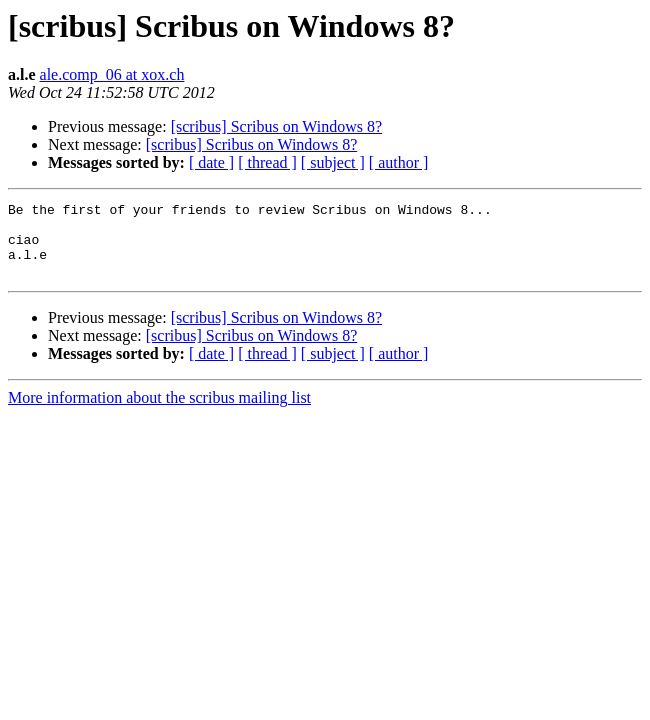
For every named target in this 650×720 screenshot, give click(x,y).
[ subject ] (333, 162)
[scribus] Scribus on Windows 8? (276, 126)
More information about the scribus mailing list (159, 412)
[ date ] (211, 162)
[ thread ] (267, 162)
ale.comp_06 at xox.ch (112, 74)
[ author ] (399, 162)
